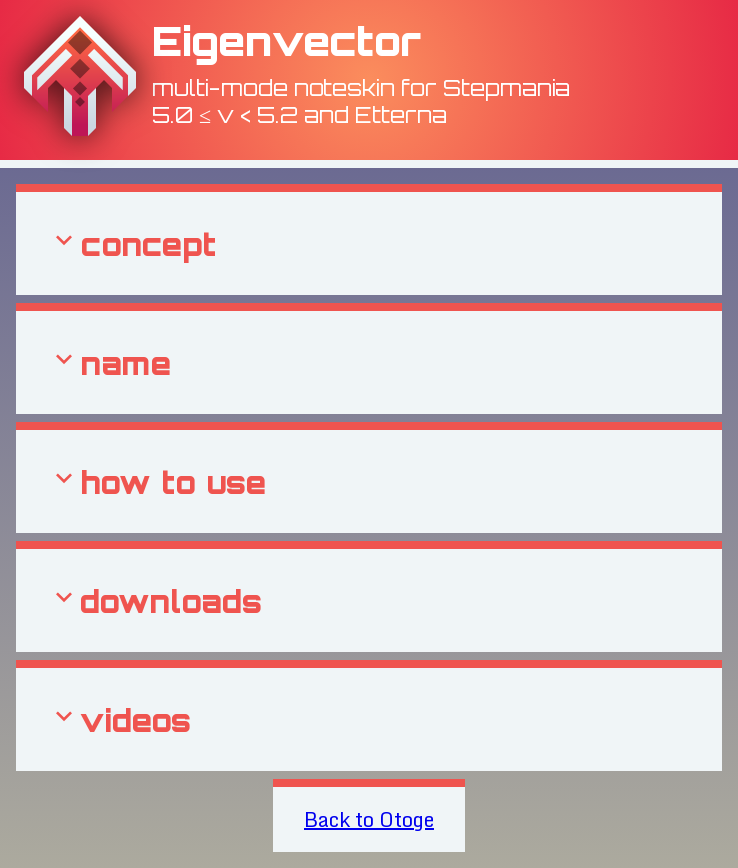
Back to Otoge (369, 819)
